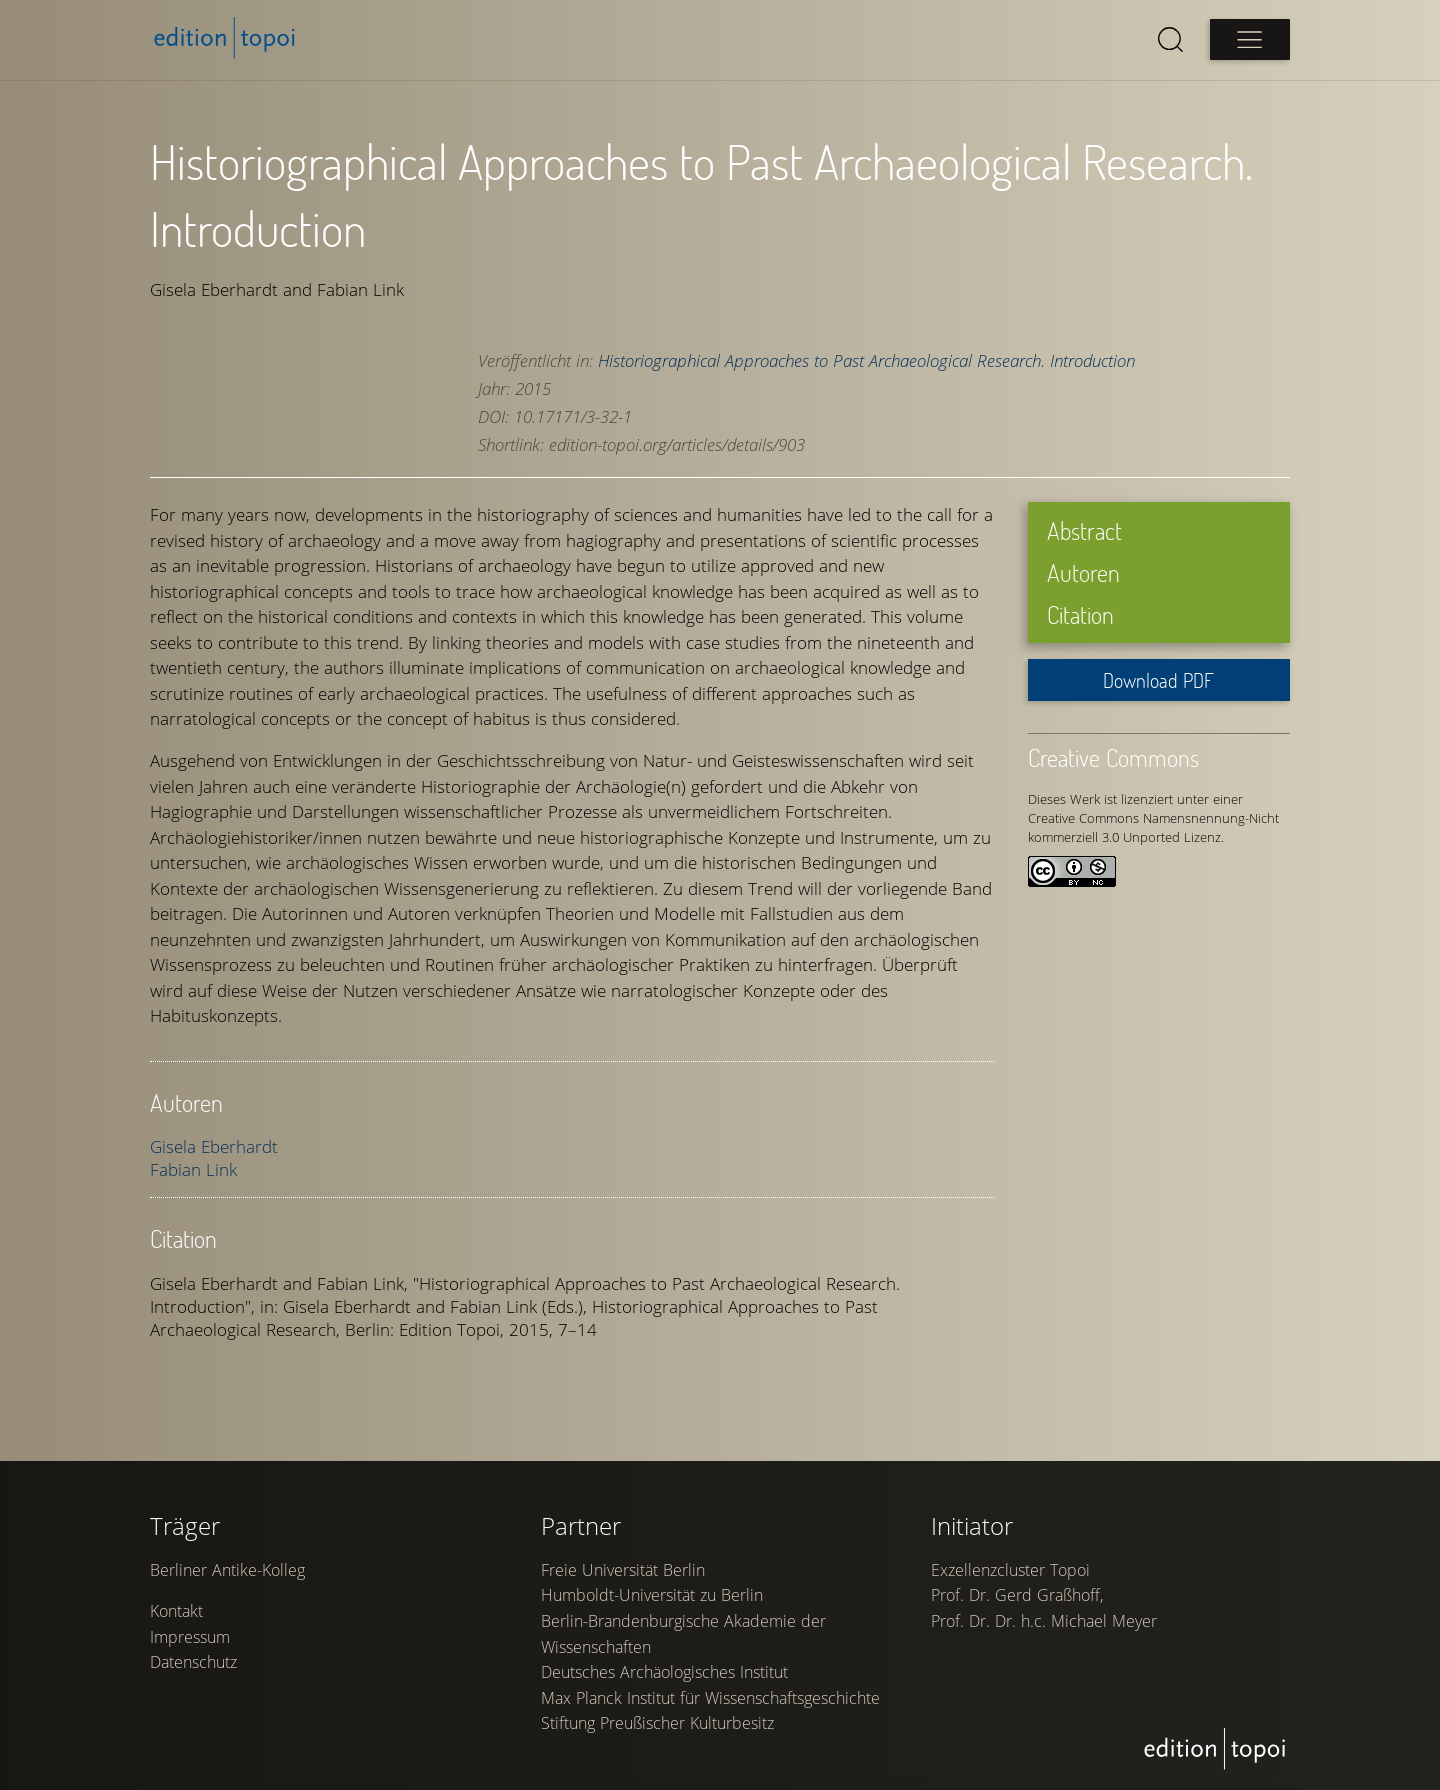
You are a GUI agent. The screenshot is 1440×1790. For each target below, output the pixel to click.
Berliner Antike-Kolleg (227, 1579)
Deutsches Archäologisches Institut (664, 1681)
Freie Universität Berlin (623, 1579)
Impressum (190, 1646)
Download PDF (1158, 679)
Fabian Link (193, 1168)
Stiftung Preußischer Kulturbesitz (657, 1733)
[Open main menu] (1250, 39)
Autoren (1083, 571)
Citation (1080, 613)
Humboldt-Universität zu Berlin (652, 1605)
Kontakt (176, 1621)
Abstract (1084, 530)
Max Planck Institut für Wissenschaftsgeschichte (710, 1707)
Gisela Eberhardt (214, 1145)
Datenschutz (193, 1672)
